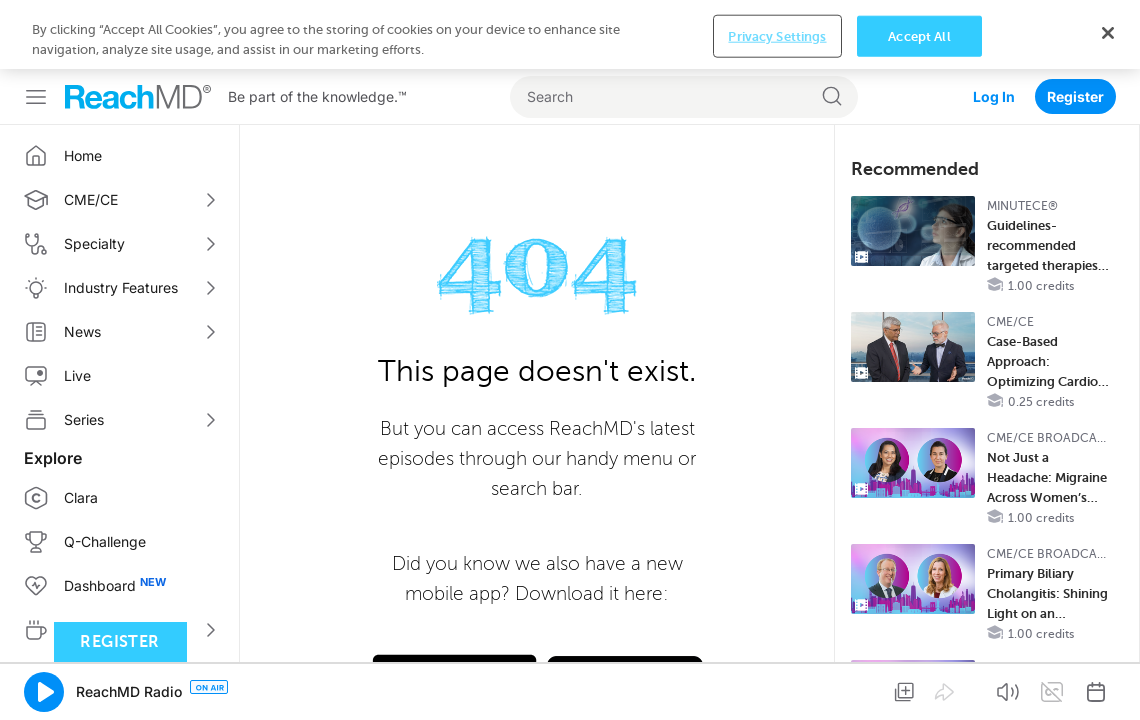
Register (1075, 27)
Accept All (919, 687)
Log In (994, 27)
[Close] (1108, 684)
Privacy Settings (777, 687)
